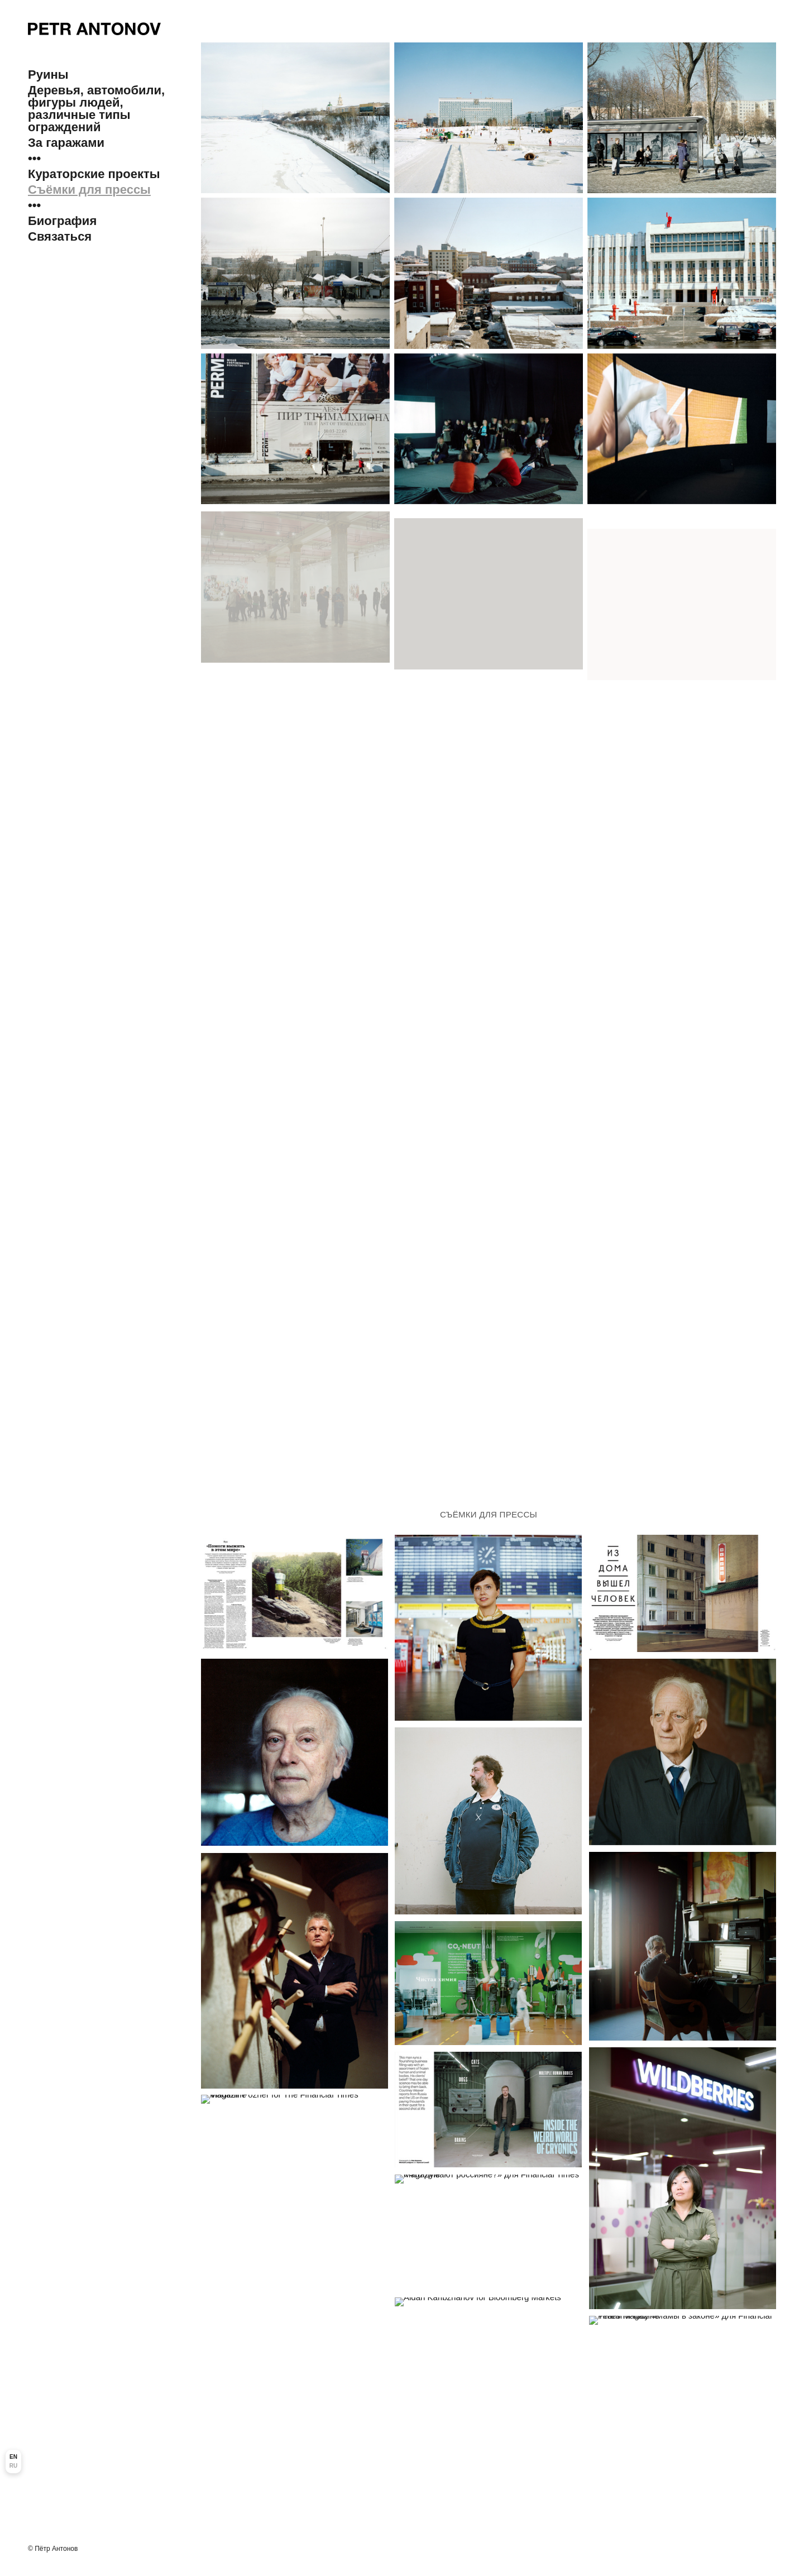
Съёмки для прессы (89, 190)
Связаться (60, 237)
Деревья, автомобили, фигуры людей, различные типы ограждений (96, 108)
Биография (62, 221)
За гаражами (66, 143)
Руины (48, 75)
